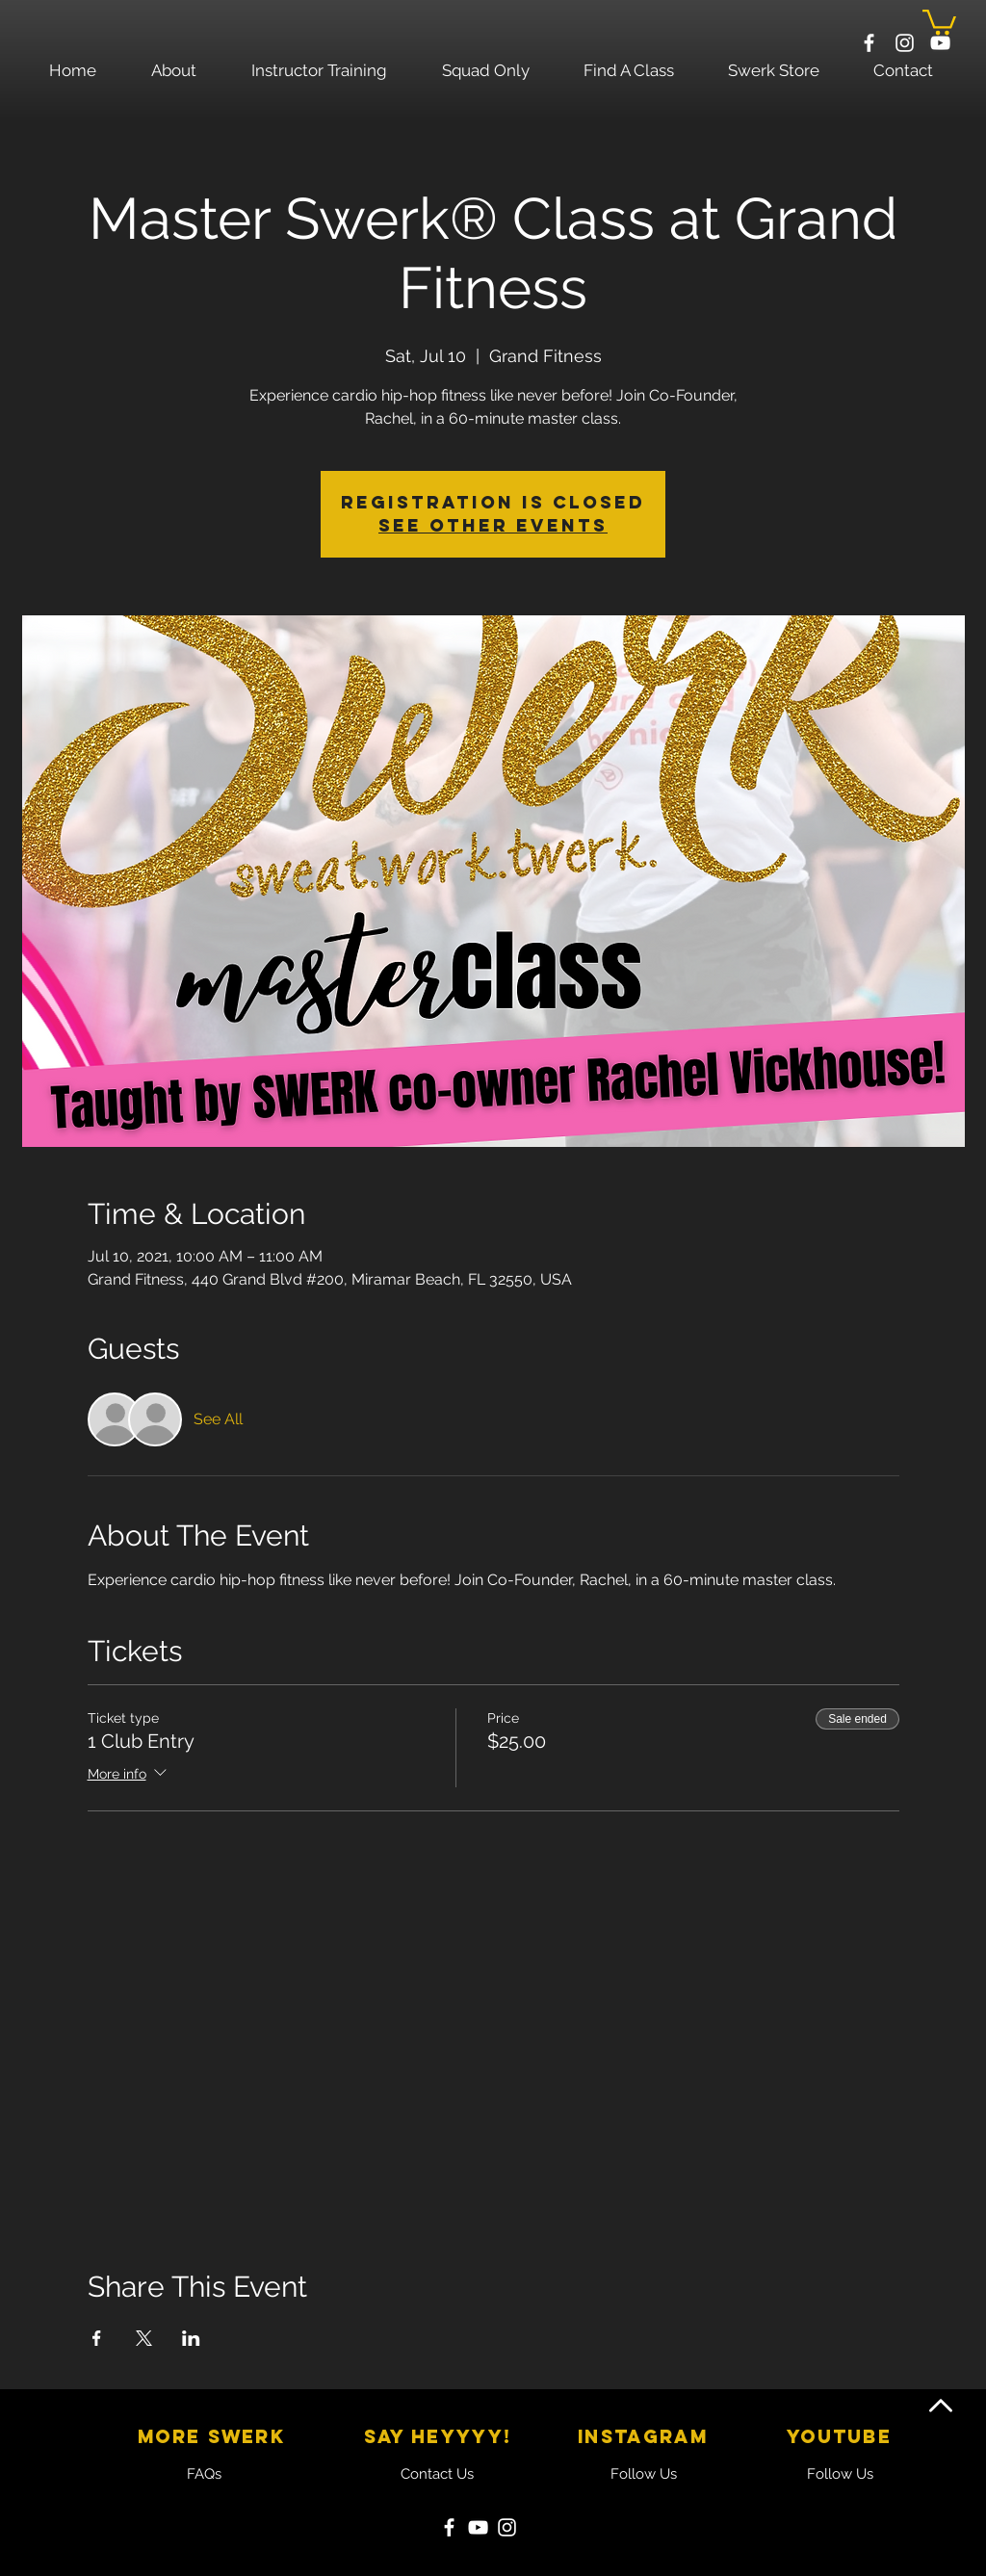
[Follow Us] (643, 2473)
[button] (939, 21)
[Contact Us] (437, 2473)
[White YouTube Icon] (940, 43)
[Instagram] (507, 2527)
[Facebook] (449, 2527)
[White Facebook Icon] (869, 43)
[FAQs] (204, 2473)
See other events (493, 525)
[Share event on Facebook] (97, 2338)
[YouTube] (478, 2527)
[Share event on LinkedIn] (191, 2338)
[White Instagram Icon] (905, 43)
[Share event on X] (144, 2338)
